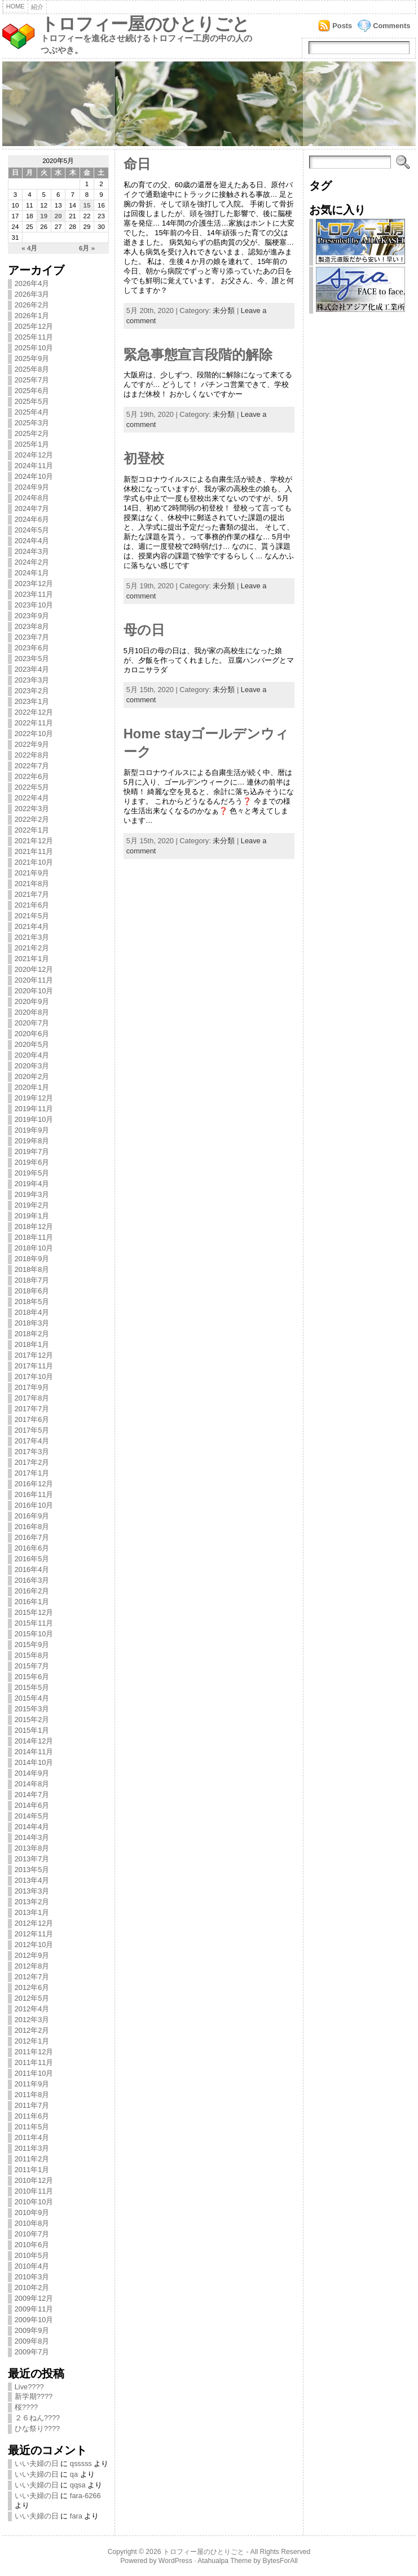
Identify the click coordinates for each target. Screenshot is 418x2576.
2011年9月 (32, 2084)
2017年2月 (32, 1462)
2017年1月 (32, 1473)
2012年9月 (32, 1955)
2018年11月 (34, 1237)
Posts (342, 25)
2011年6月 (32, 2116)
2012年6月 (32, 1987)
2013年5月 (32, 1869)
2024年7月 (32, 508)
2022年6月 (32, 776)
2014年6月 (32, 1805)
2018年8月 (32, 1269)
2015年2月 (32, 1719)
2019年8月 (32, 1141)
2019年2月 (32, 1205)
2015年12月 (34, 1612)
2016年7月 (32, 1537)
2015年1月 (32, 1730)
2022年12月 (34, 712)
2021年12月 (34, 840)
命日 (137, 164)
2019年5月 (32, 1173)
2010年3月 (32, 2277)
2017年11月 (34, 1366)
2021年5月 (32, 915)
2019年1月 (32, 1216)
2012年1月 (32, 2041)
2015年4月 (32, 1698)
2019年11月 (34, 1108)
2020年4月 (32, 1055)
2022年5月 (32, 787)
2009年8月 (32, 2341)
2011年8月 (32, 2094)
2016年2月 (32, 1591)
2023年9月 (32, 615)
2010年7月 (32, 2234)
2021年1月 (32, 958)
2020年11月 (34, 980)
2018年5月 (32, 1301)
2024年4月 (32, 540)
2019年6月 (32, 1162)
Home (15, 6)
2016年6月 (32, 1548)
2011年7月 (32, 2105)
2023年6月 (32, 648)
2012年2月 (32, 2030)
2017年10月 (34, 1376)
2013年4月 (32, 1880)
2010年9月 (32, 2212)
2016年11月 (34, 1494)
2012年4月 (32, 2009)
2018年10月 (34, 1248)
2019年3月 (32, 1194)
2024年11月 (34, 465)
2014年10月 (34, 1762)
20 (58, 216)
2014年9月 (32, 1773)
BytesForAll (280, 2561)
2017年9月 (32, 1387)
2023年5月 (32, 658)
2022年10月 (34, 733)
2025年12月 (34, 326)
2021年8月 (32, 883)
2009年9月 (32, 2330)
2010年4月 (32, 2266)
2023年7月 (32, 637)
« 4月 (29, 248)
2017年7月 (32, 1408)
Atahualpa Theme (224, 2561)
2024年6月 (32, 519)
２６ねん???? (37, 2418)
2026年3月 (32, 294)
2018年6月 (32, 1291)
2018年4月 (32, 1312)
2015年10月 (34, 1634)
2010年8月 (32, 2223)
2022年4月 (32, 798)
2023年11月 (34, 594)
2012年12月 (34, 1923)
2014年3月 (32, 1837)
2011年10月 (34, 2073)
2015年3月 (32, 1709)
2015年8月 (32, 1655)
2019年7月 (32, 1151)
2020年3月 (32, 1066)
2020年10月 (34, 991)
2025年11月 (34, 337)
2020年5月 (32, 1044)
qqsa (78, 2485)
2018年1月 (32, 1344)
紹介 (37, 6)
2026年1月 (32, 315)
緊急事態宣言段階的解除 (198, 354)
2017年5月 (32, 1430)
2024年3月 (32, 551)
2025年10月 (34, 348)
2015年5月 (32, 1687)
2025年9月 (32, 358)
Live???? (29, 2387)
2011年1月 (32, 2169)
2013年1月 (32, 1912)
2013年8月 (32, 1848)
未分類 (224, 310)
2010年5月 (32, 2255)
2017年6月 (32, 1419)
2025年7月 (32, 380)
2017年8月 (32, 1398)
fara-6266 (85, 2495)
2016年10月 (34, 1505)
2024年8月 (32, 498)
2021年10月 (34, 862)
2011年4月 (32, 2137)
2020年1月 (32, 1087)
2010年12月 (34, 2180)
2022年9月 (32, 744)
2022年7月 (32, 765)
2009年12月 (34, 2298)
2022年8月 (32, 755)
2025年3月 (32, 423)
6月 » (87, 248)
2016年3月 (32, 1580)
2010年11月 (34, 2191)
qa (74, 2474)
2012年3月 (32, 2019)
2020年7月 (32, 1023)
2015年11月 (34, 1623)
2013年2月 (32, 1901)
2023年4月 (32, 669)
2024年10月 (34, 476)
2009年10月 (34, 2319)
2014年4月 (32, 1826)
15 (87, 205)
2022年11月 (34, 723)
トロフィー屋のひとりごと (145, 24)
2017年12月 (34, 1355)
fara (76, 2516)
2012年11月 (34, 1934)
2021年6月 (32, 905)
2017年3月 (32, 1451)
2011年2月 (32, 2159)
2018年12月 (34, 1226)
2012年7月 (32, 1976)
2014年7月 (32, 1794)
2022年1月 (32, 830)
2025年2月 (32, 433)
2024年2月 (32, 562)
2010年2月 (32, 2287)
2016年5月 (32, 1559)
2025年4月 (32, 412)
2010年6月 (32, 2244)
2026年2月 (32, 305)
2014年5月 (32, 1816)
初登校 (144, 458)
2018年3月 (32, 1323)
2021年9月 (32, 873)
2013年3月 (32, 1891)
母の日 (144, 630)
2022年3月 (32, 808)
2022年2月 (32, 819)
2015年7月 (32, 1666)
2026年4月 (32, 283)
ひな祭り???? (37, 2428)
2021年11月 (34, 851)
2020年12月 (34, 969)
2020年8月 (32, 1012)
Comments (391, 25)
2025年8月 (32, 369)
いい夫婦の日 (37, 2463)
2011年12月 (34, 2051)
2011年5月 (32, 2127)
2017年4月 (32, 1441)
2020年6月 (32, 1033)
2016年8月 (32, 1526)
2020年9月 (32, 1001)
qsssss (81, 2463)
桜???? (26, 2407)
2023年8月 (32, 626)
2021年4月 (32, 926)
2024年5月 (32, 530)
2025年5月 (32, 401)
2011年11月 (34, 2062)
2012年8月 (32, 1966)
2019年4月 (32, 1183)
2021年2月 (32, 948)
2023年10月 (34, 605)
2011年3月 (32, 2148)
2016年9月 (32, 1516)
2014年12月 (34, 1741)
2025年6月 (32, 390)
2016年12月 (34, 1483)
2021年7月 (32, 894)
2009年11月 (34, 2309)
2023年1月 (32, 701)
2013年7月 (32, 1859)
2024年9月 (32, 487)
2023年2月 (32, 690)
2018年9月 (32, 1258)
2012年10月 (34, 1944)
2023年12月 (34, 583)
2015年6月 (32, 1676)
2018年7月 (32, 1280)
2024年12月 (34, 455)
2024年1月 (32, 573)
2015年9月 (32, 1644)
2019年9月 (32, 1130)
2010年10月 (34, 2202)
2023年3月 (32, 680)
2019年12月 (34, 1098)
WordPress (175, 2561)
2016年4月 (32, 1569)
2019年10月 (34, 1119)
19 (43, 216)
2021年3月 (32, 937)
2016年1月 (32, 1601)
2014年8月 (32, 1784)
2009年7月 (32, 2352)
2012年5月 (32, 1998)
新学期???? (33, 2396)
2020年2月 (32, 1076)
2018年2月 (32, 1333)
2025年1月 (32, 444)
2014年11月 (34, 1751)
